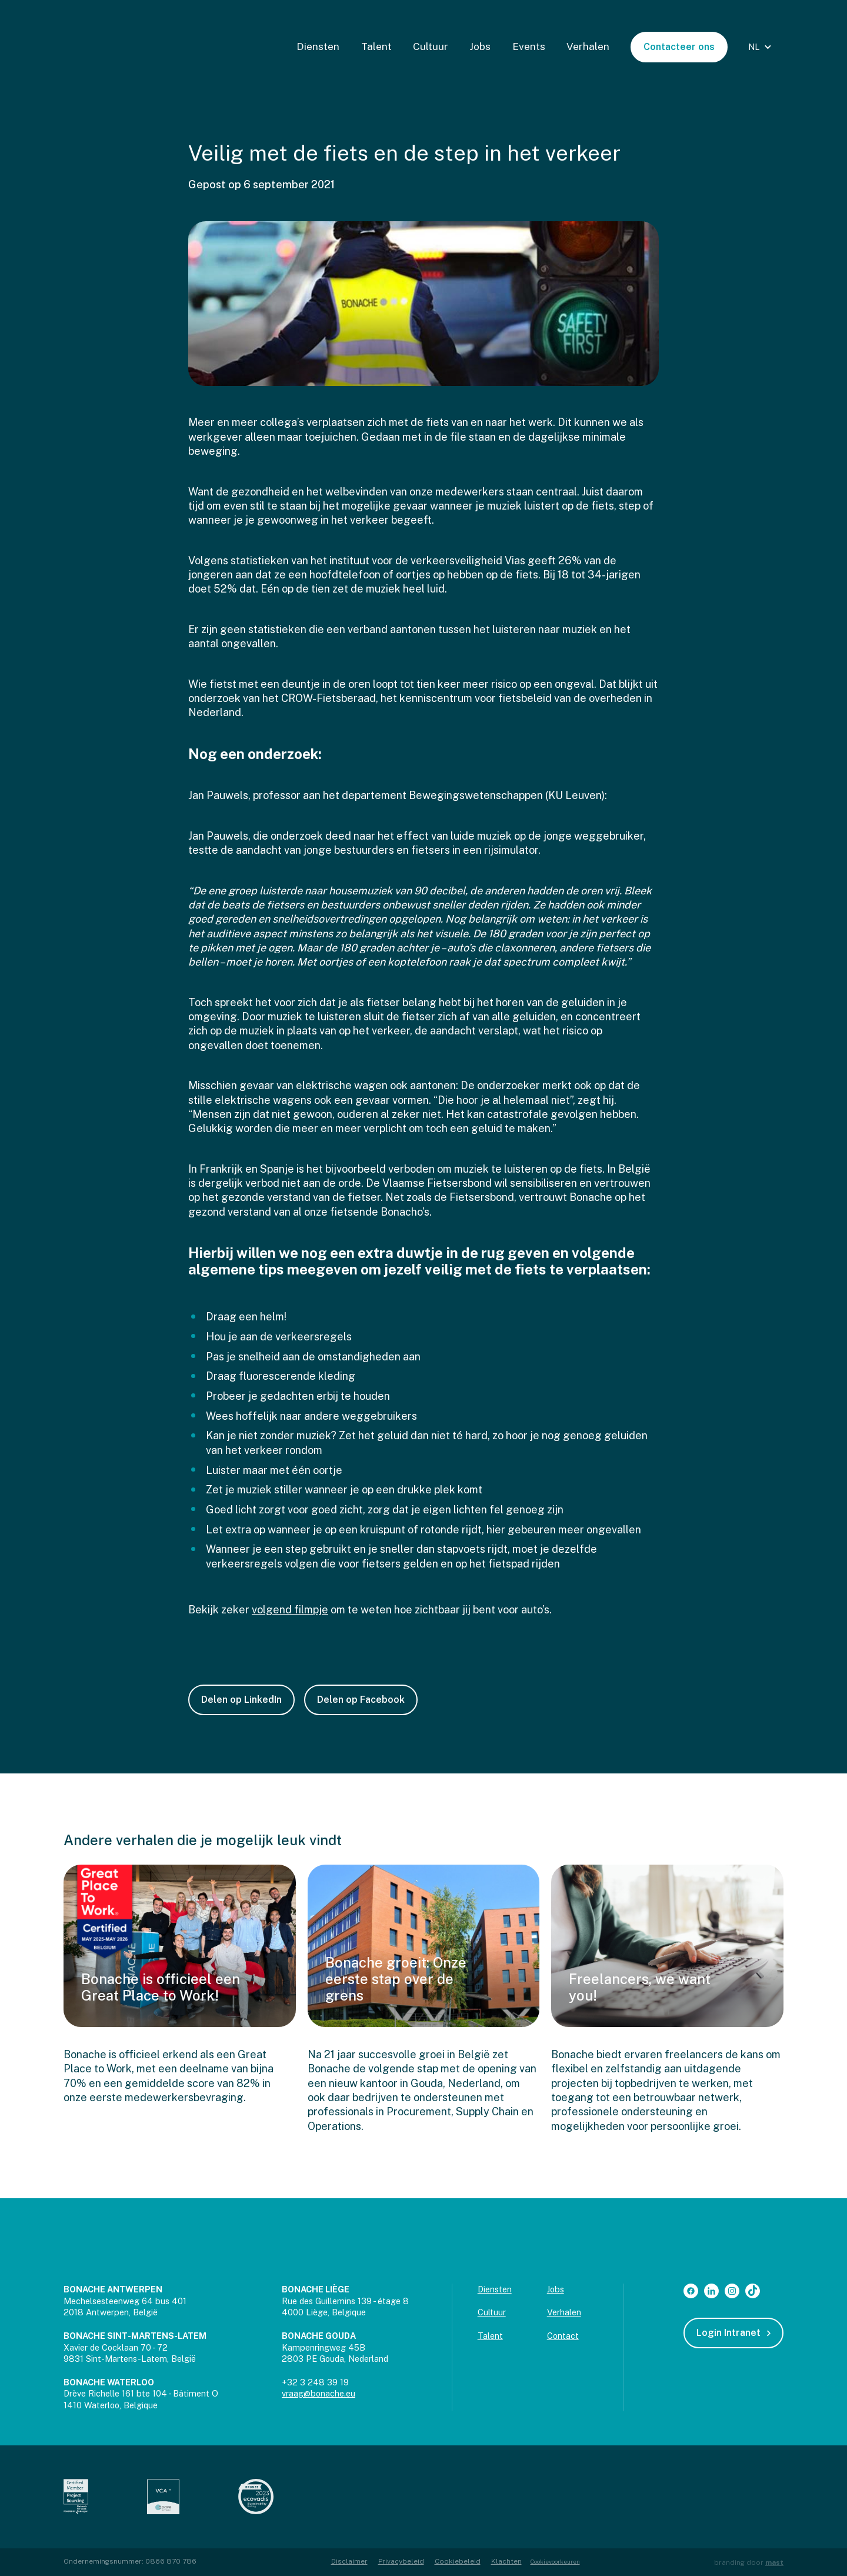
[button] (761, 47)
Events (528, 46)
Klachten (506, 2561)
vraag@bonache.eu (318, 2393)
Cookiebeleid (458, 2561)
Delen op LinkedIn (241, 1699)
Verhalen (587, 46)
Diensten (317, 46)
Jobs (480, 46)
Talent (376, 46)
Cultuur (430, 46)
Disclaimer (349, 2561)
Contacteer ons (679, 46)
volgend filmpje (290, 1609)
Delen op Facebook (361, 1699)
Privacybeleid (401, 2561)
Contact (563, 2336)
